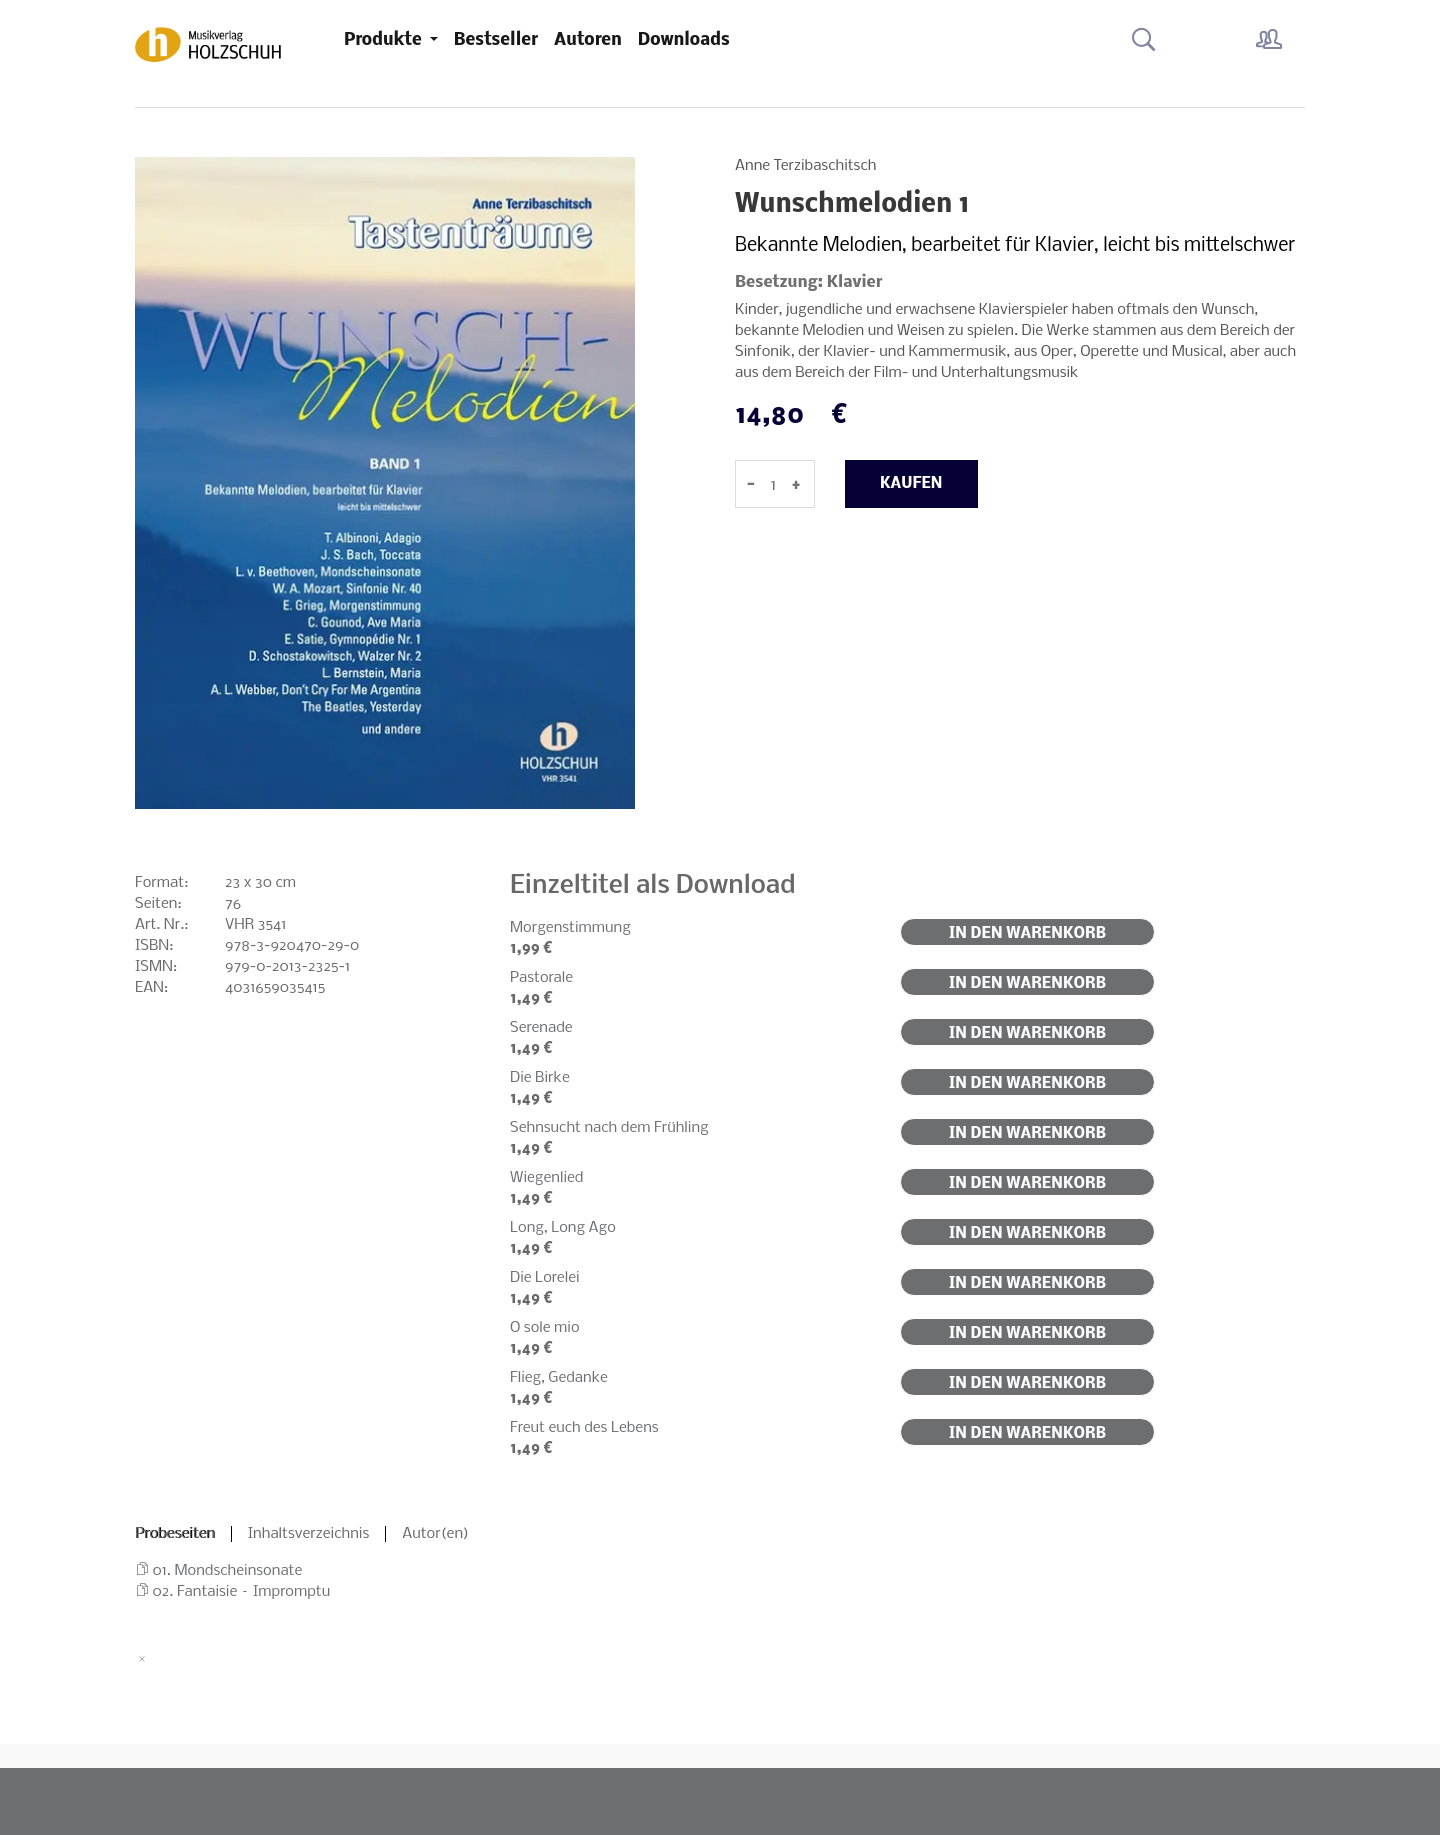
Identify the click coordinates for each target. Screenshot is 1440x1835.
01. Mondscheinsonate (228, 1571)
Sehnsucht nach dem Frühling (609, 1128)
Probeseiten (175, 1534)
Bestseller (496, 40)
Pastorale (541, 978)
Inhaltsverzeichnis (309, 1534)
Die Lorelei (545, 1278)
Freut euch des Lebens (584, 1428)
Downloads (684, 40)
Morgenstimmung (570, 928)
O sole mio (545, 1328)
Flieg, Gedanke (559, 1378)
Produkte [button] (385, 40)
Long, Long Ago (563, 1228)
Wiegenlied (546, 1178)
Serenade (541, 1028)
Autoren (588, 40)
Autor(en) (435, 1534)
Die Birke (540, 1078)
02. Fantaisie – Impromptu (242, 1592)
